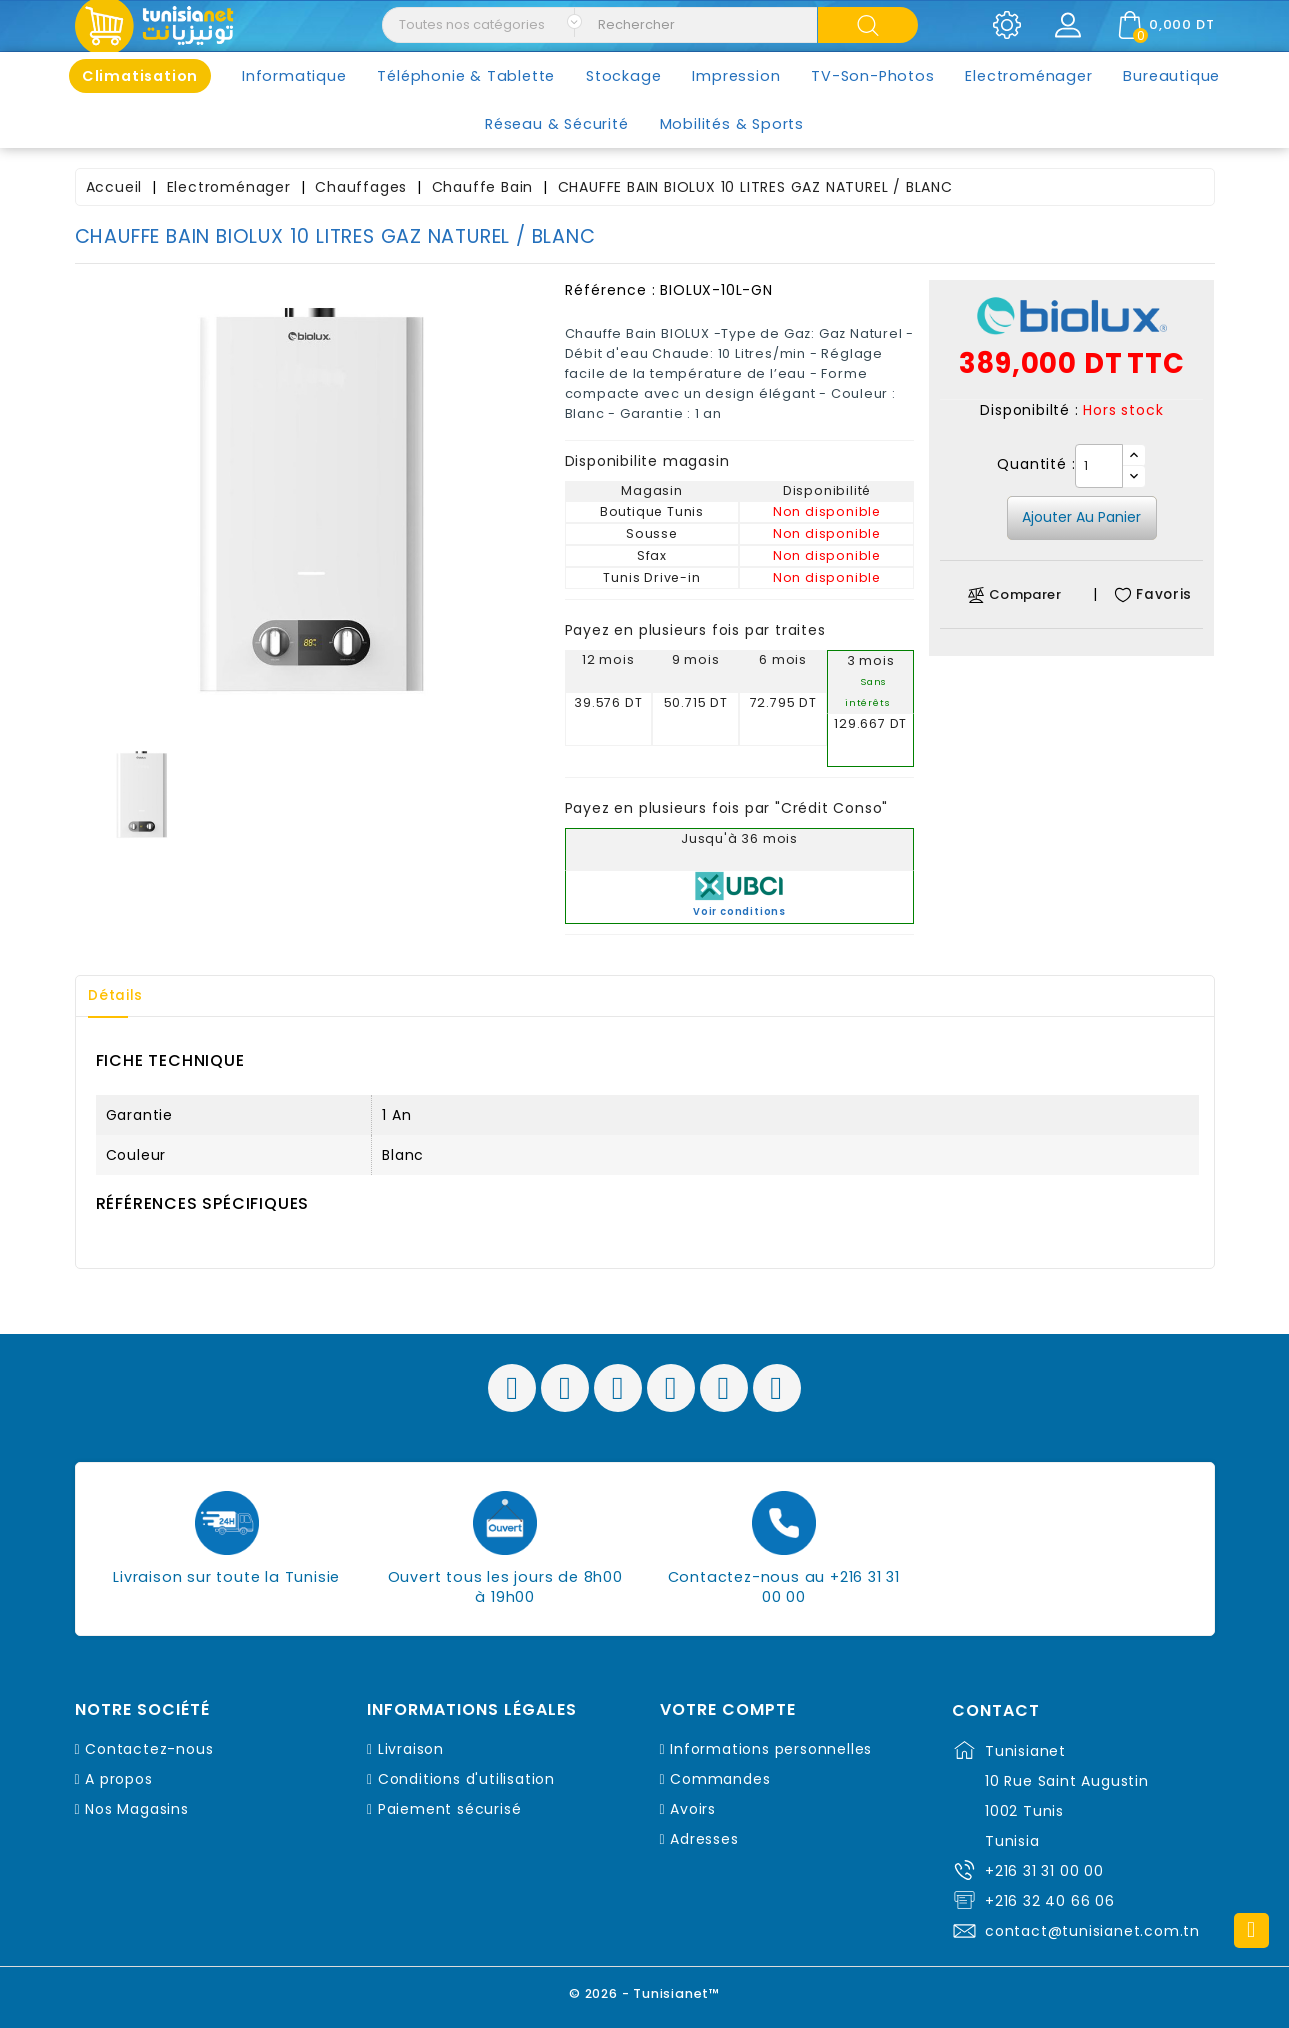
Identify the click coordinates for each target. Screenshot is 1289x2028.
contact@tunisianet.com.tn (1092, 1931)
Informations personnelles (771, 1749)
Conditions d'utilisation (466, 1779)
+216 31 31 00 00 (1044, 1871)
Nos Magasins (137, 1809)
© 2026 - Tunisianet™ (644, 1992)
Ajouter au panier (1081, 517)
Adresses (704, 1839)
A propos (118, 1779)
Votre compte (728, 1710)
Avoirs (693, 1809)
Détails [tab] (119, 996)
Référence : (610, 290)
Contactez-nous (149, 1749)
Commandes (720, 1779)
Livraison (411, 1749)
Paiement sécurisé (450, 1809)
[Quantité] (1099, 466)
